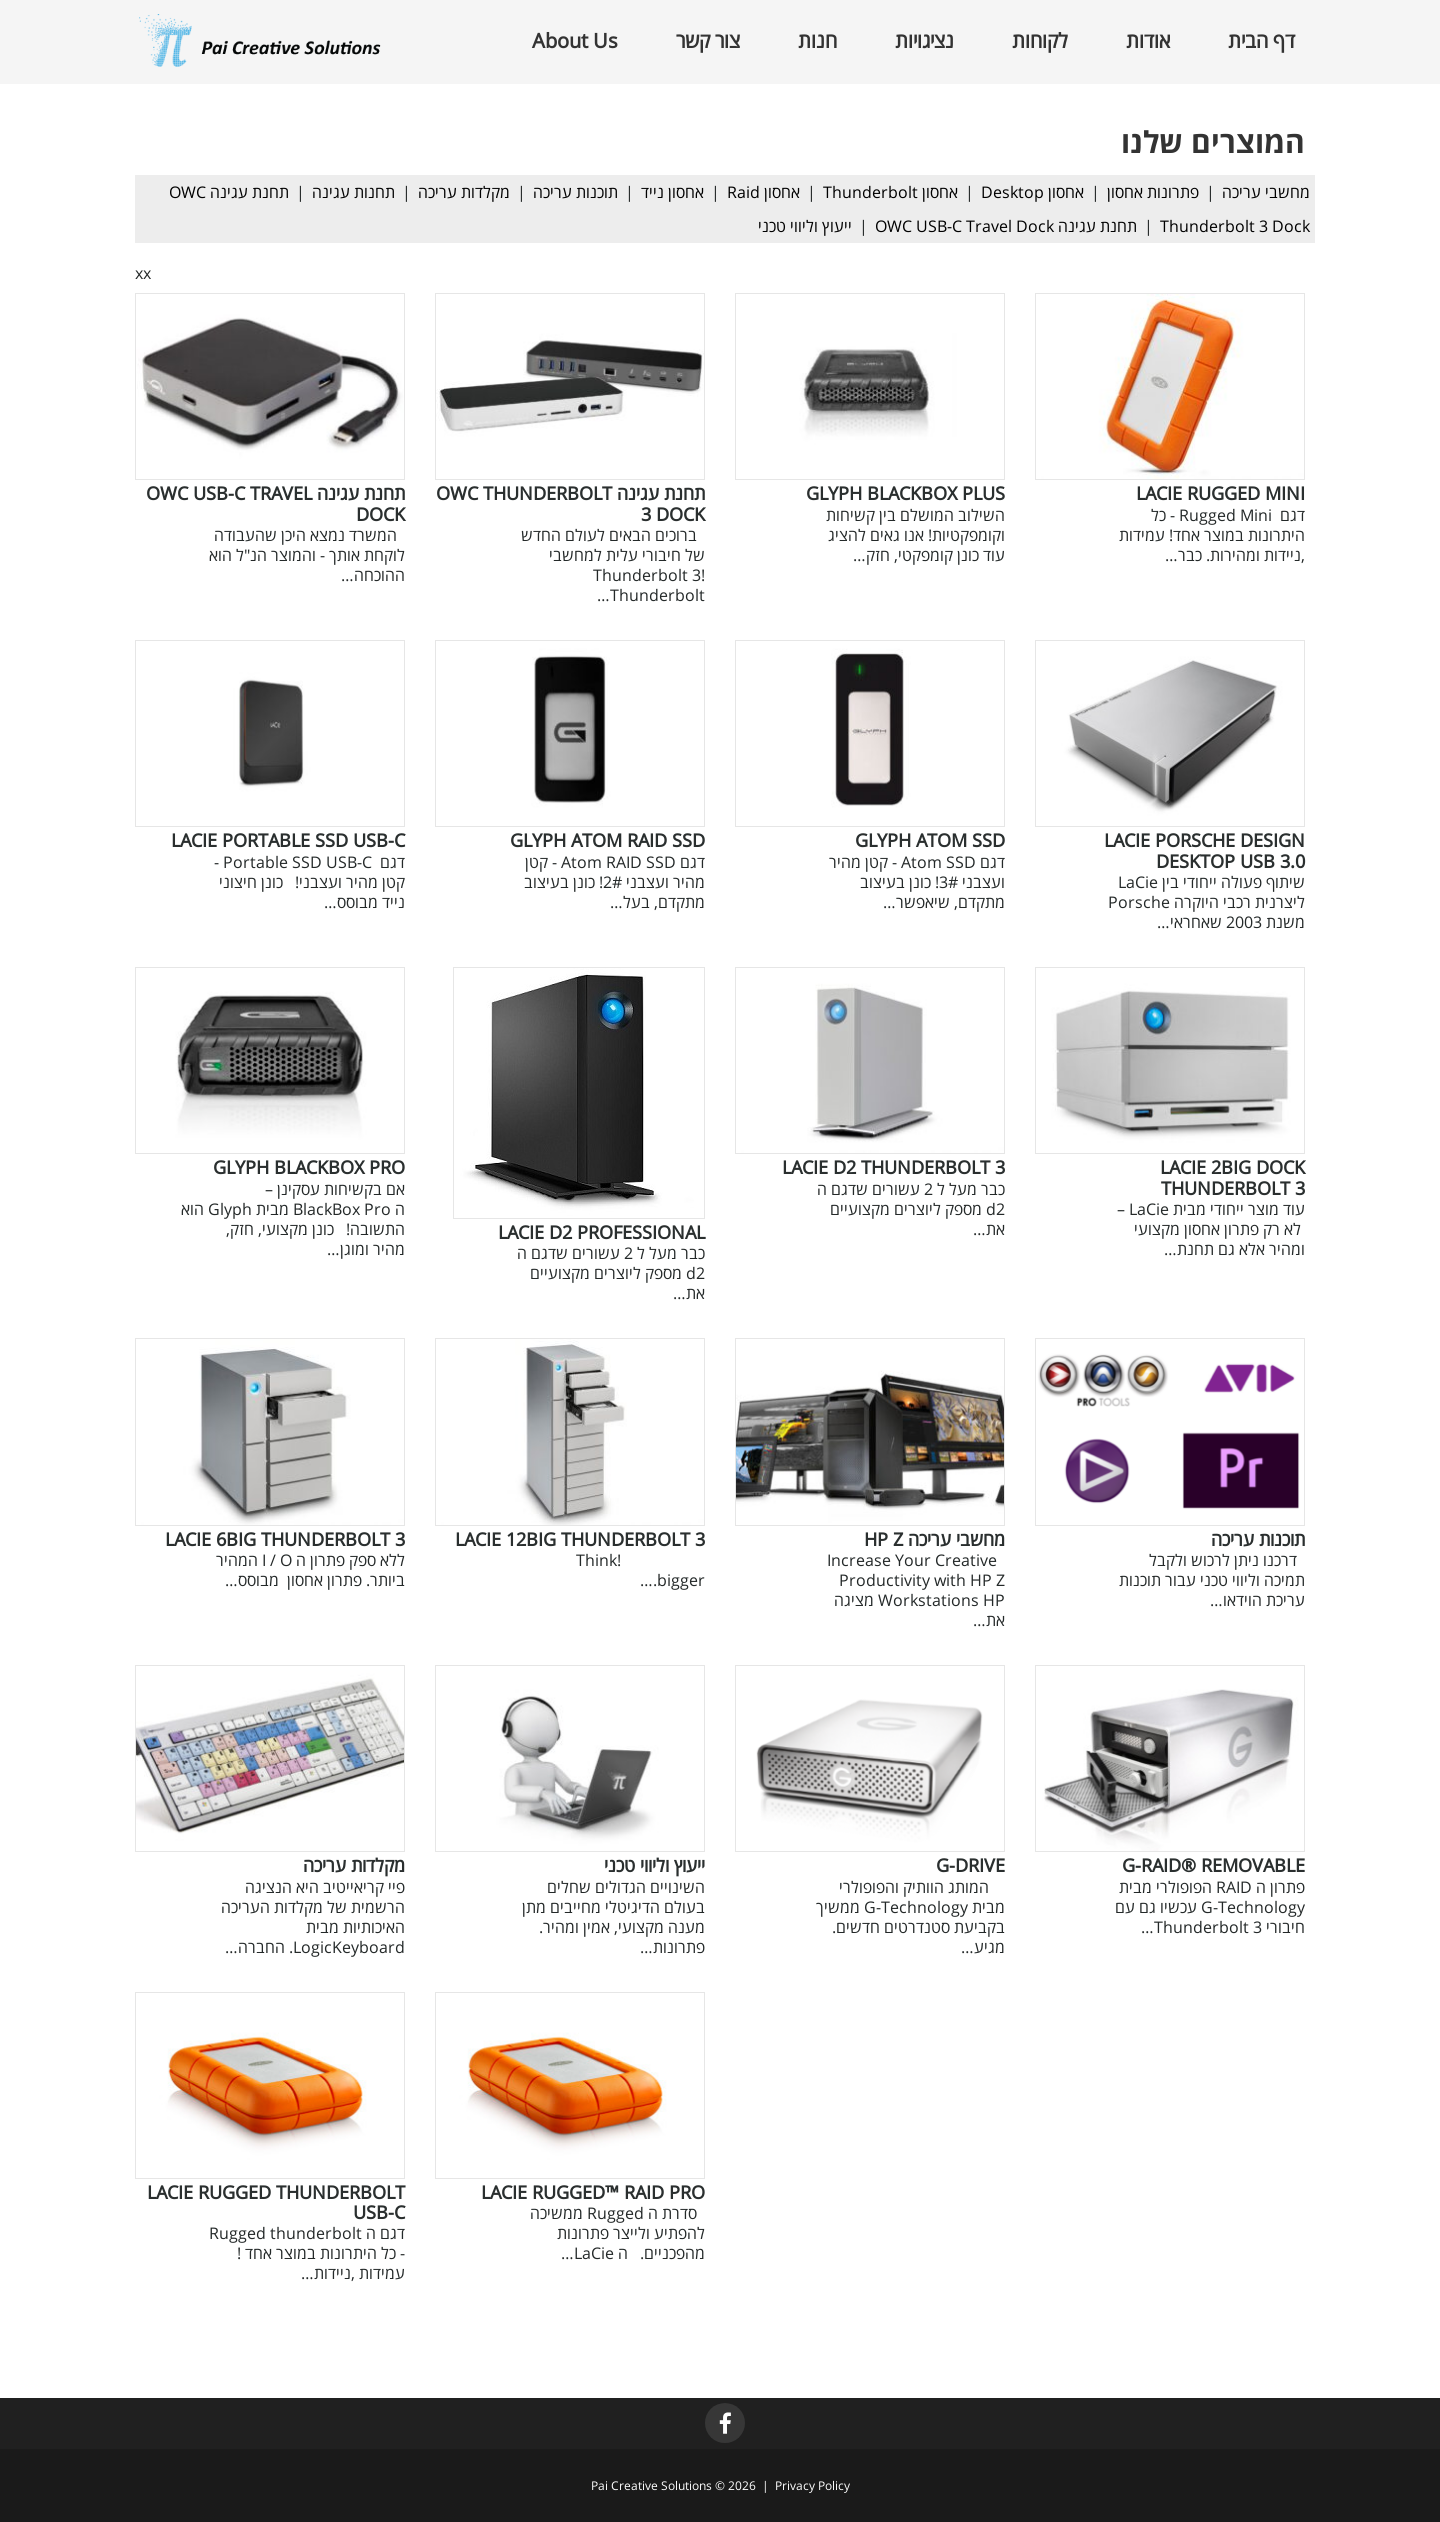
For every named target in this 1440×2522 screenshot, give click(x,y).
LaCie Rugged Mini (1220, 493)
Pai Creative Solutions (651, 2485)
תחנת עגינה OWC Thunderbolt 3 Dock (570, 503)
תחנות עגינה (353, 192)
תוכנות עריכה (575, 192)
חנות (817, 41)
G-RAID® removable (1213, 1865)
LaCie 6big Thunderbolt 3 (285, 1539)
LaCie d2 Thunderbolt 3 (893, 1167)
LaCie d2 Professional (601, 1232)
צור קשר (708, 41)
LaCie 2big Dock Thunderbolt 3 (1232, 1177)
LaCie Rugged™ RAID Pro (593, 2192)
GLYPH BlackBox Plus (905, 493)
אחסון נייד (672, 192)
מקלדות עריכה (464, 192)
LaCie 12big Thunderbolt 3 (580, 1539)
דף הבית (1261, 41)
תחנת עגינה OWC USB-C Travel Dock (1006, 226)
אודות (1148, 41)
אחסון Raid (763, 192)
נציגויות (924, 41)
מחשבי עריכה (1266, 192)
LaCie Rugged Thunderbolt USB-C (276, 2202)
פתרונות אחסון (1153, 192)
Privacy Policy (812, 2485)
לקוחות (1040, 41)
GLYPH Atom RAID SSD (607, 840)
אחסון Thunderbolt (890, 192)
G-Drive (970, 1865)
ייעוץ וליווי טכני (805, 226)
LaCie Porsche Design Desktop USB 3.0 (1204, 850)
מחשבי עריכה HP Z (934, 1539)
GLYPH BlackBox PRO (309, 1167)
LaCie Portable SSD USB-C (288, 840)
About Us (575, 41)
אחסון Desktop (1032, 192)
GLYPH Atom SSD (930, 840)
